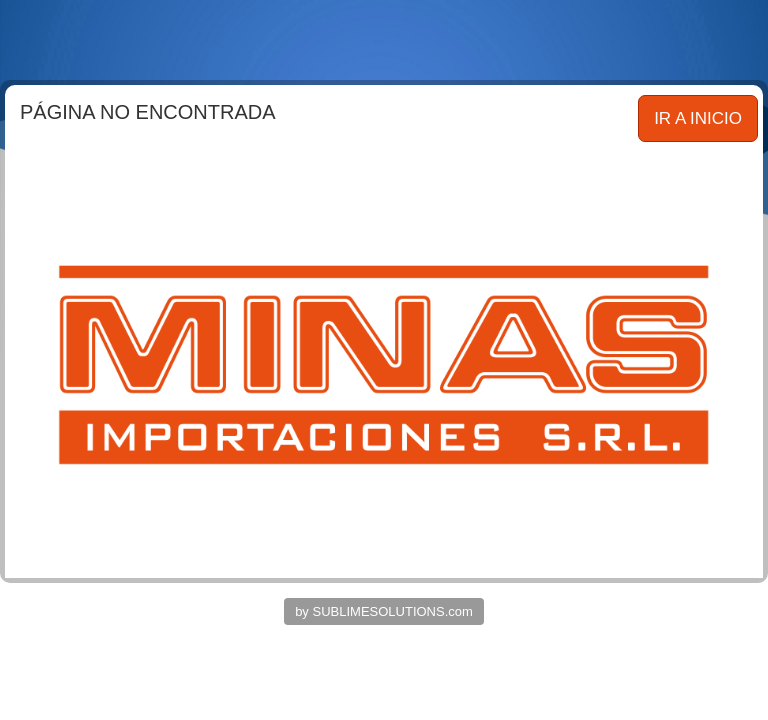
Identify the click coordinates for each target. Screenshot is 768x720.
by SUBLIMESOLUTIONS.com (384, 611)
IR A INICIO (698, 118)
